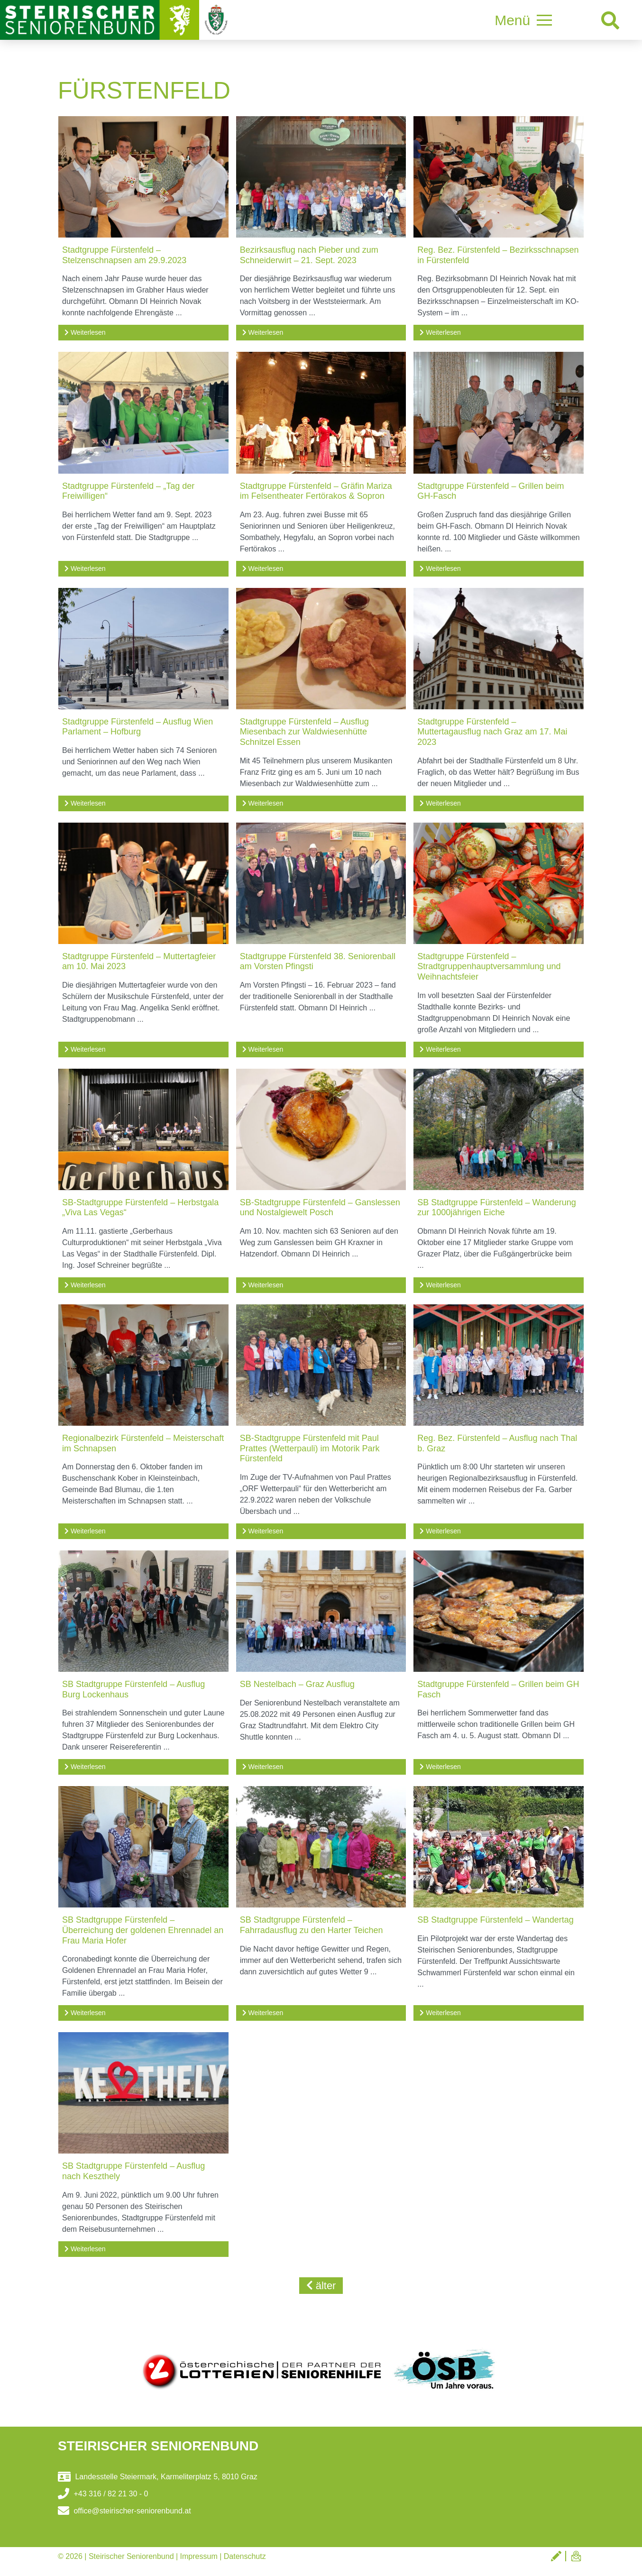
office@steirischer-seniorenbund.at (124, 2511)
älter (321, 2286)
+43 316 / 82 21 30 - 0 (103, 2494)
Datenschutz (245, 2556)
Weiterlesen (85, 332)
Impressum (199, 2556)
